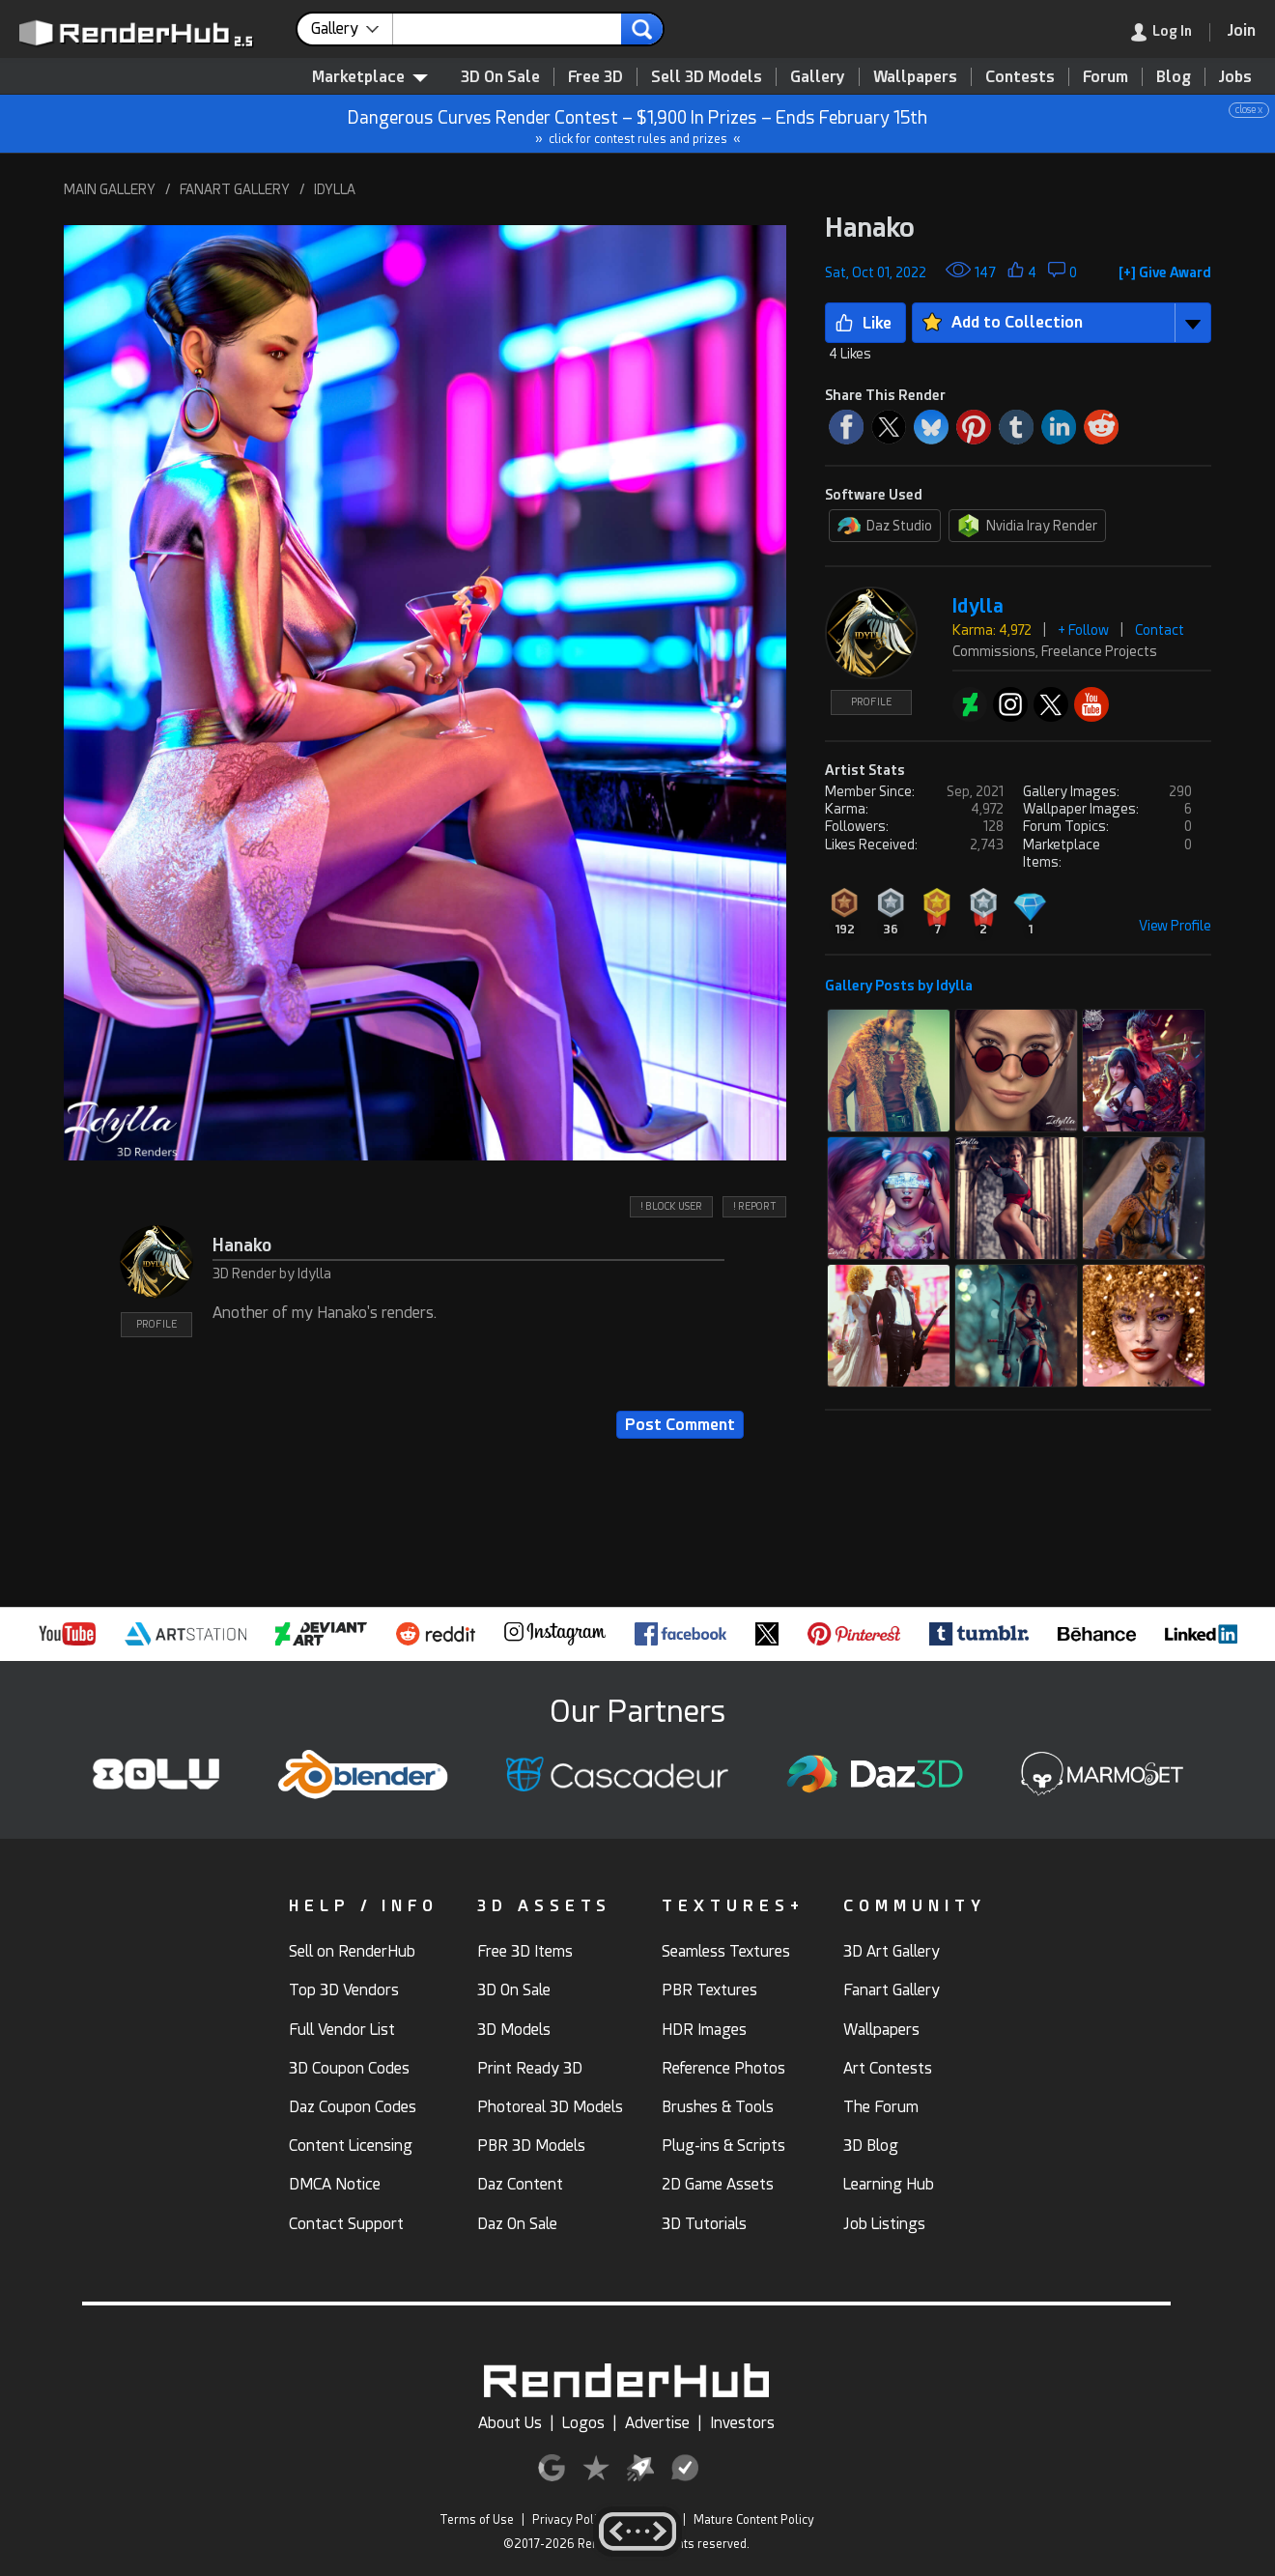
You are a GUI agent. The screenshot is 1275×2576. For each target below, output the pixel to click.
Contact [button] (1159, 630)
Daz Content (520, 2184)
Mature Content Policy (754, 2520)
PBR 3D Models (531, 2145)
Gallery (817, 77)
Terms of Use (476, 2520)
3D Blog (870, 2145)
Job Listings (884, 2224)
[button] (425, 692)
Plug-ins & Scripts (723, 2145)
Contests (1020, 77)
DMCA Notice (335, 2184)
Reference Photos (723, 2068)
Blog (1173, 77)
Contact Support (346, 2224)
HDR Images (704, 2029)
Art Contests (887, 2068)
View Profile (1175, 925)
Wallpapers (915, 77)
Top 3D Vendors (344, 1990)
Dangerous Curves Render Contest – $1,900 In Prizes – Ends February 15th (638, 124)
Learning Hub (888, 2184)
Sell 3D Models (706, 77)
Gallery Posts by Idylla (899, 985)
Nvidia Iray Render (1027, 525)
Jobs (1235, 77)
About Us (510, 2423)
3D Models (514, 2029)
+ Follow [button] (1083, 630)
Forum (1105, 77)
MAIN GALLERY (110, 189)
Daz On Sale (517, 2224)
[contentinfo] (352, 29)
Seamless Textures (726, 1951)
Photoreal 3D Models (550, 2107)
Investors (742, 2423)
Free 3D (595, 77)
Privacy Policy (570, 2520)
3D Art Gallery (891, 1951)
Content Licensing (350, 2145)
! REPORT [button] (754, 1206)
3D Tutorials (704, 2224)
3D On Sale (500, 77)
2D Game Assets (718, 2184)
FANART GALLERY (235, 189)
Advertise (657, 2423)
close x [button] (1248, 109)
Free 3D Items (525, 1951)
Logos (583, 2423)
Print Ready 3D (529, 2068)
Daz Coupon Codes (352, 2107)
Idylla (978, 606)
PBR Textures (709, 1990)
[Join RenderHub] (1242, 30)
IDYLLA (334, 189)
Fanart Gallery (891, 1990)
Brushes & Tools (718, 2107)
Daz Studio (884, 525)
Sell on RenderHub (352, 1951)
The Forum (881, 2107)
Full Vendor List (342, 2029)
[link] (1170, 32)
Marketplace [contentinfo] (370, 77)
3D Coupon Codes (349, 2068)
